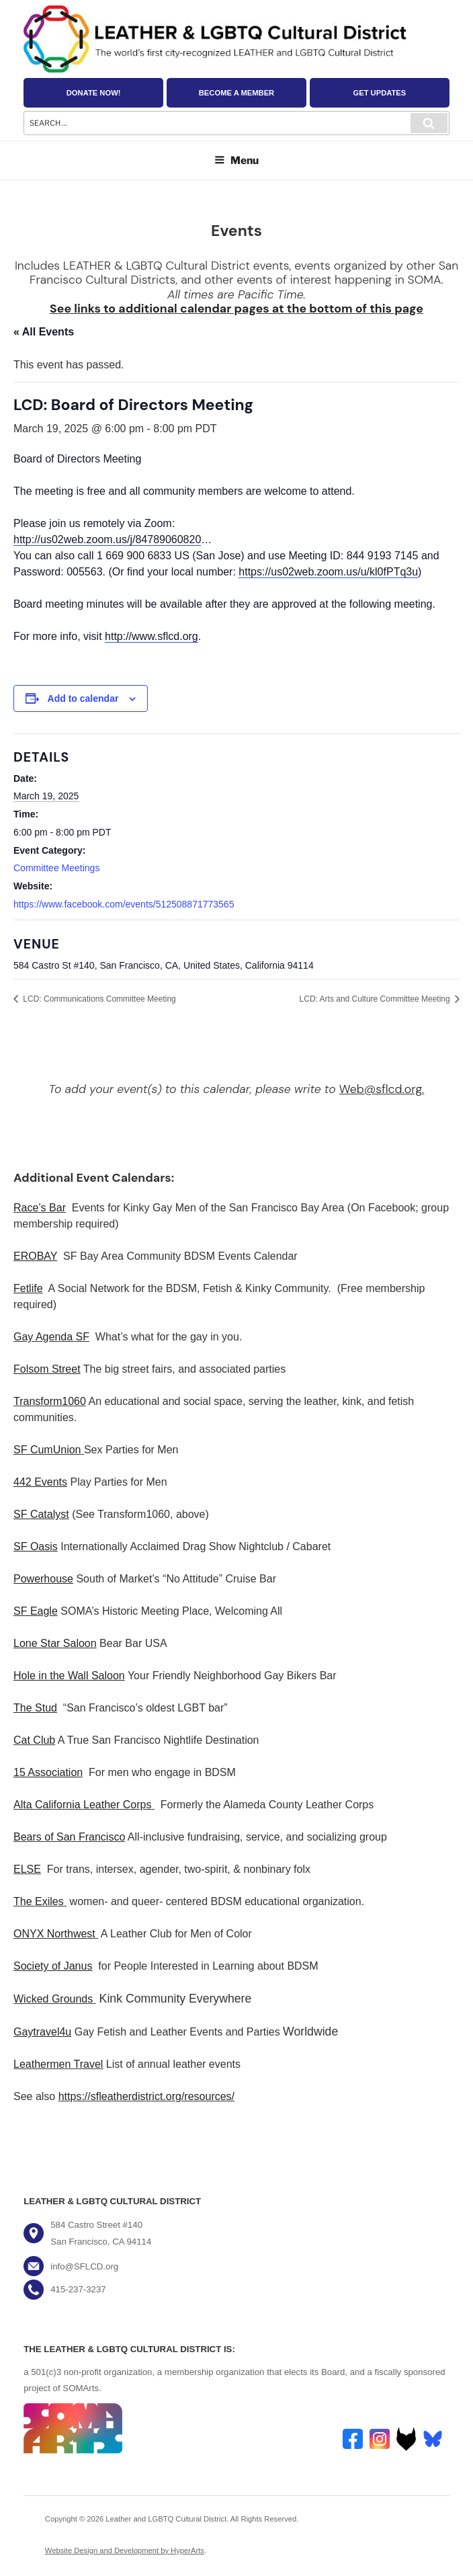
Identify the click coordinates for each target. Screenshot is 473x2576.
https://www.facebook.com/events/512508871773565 (123, 904)
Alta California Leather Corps (82, 1804)
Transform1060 (49, 1401)
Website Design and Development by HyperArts (124, 2550)
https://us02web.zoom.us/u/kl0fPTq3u (328, 571)
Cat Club (34, 1740)
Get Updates (379, 93)
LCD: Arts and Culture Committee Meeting (376, 999)
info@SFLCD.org (84, 2266)
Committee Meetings (56, 867)
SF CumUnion (47, 1449)
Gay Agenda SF (51, 1336)
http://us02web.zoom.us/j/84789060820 (107, 539)
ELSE (27, 1869)
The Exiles (38, 1901)
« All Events (43, 331)
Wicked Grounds (53, 1999)
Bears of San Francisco (69, 1837)
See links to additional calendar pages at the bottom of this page (236, 308)
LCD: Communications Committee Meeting (98, 999)
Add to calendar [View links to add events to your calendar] (83, 698)
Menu (236, 160)
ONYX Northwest (54, 1933)
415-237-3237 (77, 2289)
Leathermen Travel (58, 2064)
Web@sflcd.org (380, 1088)
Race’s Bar (39, 1207)
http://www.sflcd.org (151, 636)
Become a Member (236, 93)
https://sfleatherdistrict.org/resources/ (146, 2096)
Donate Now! (94, 93)
